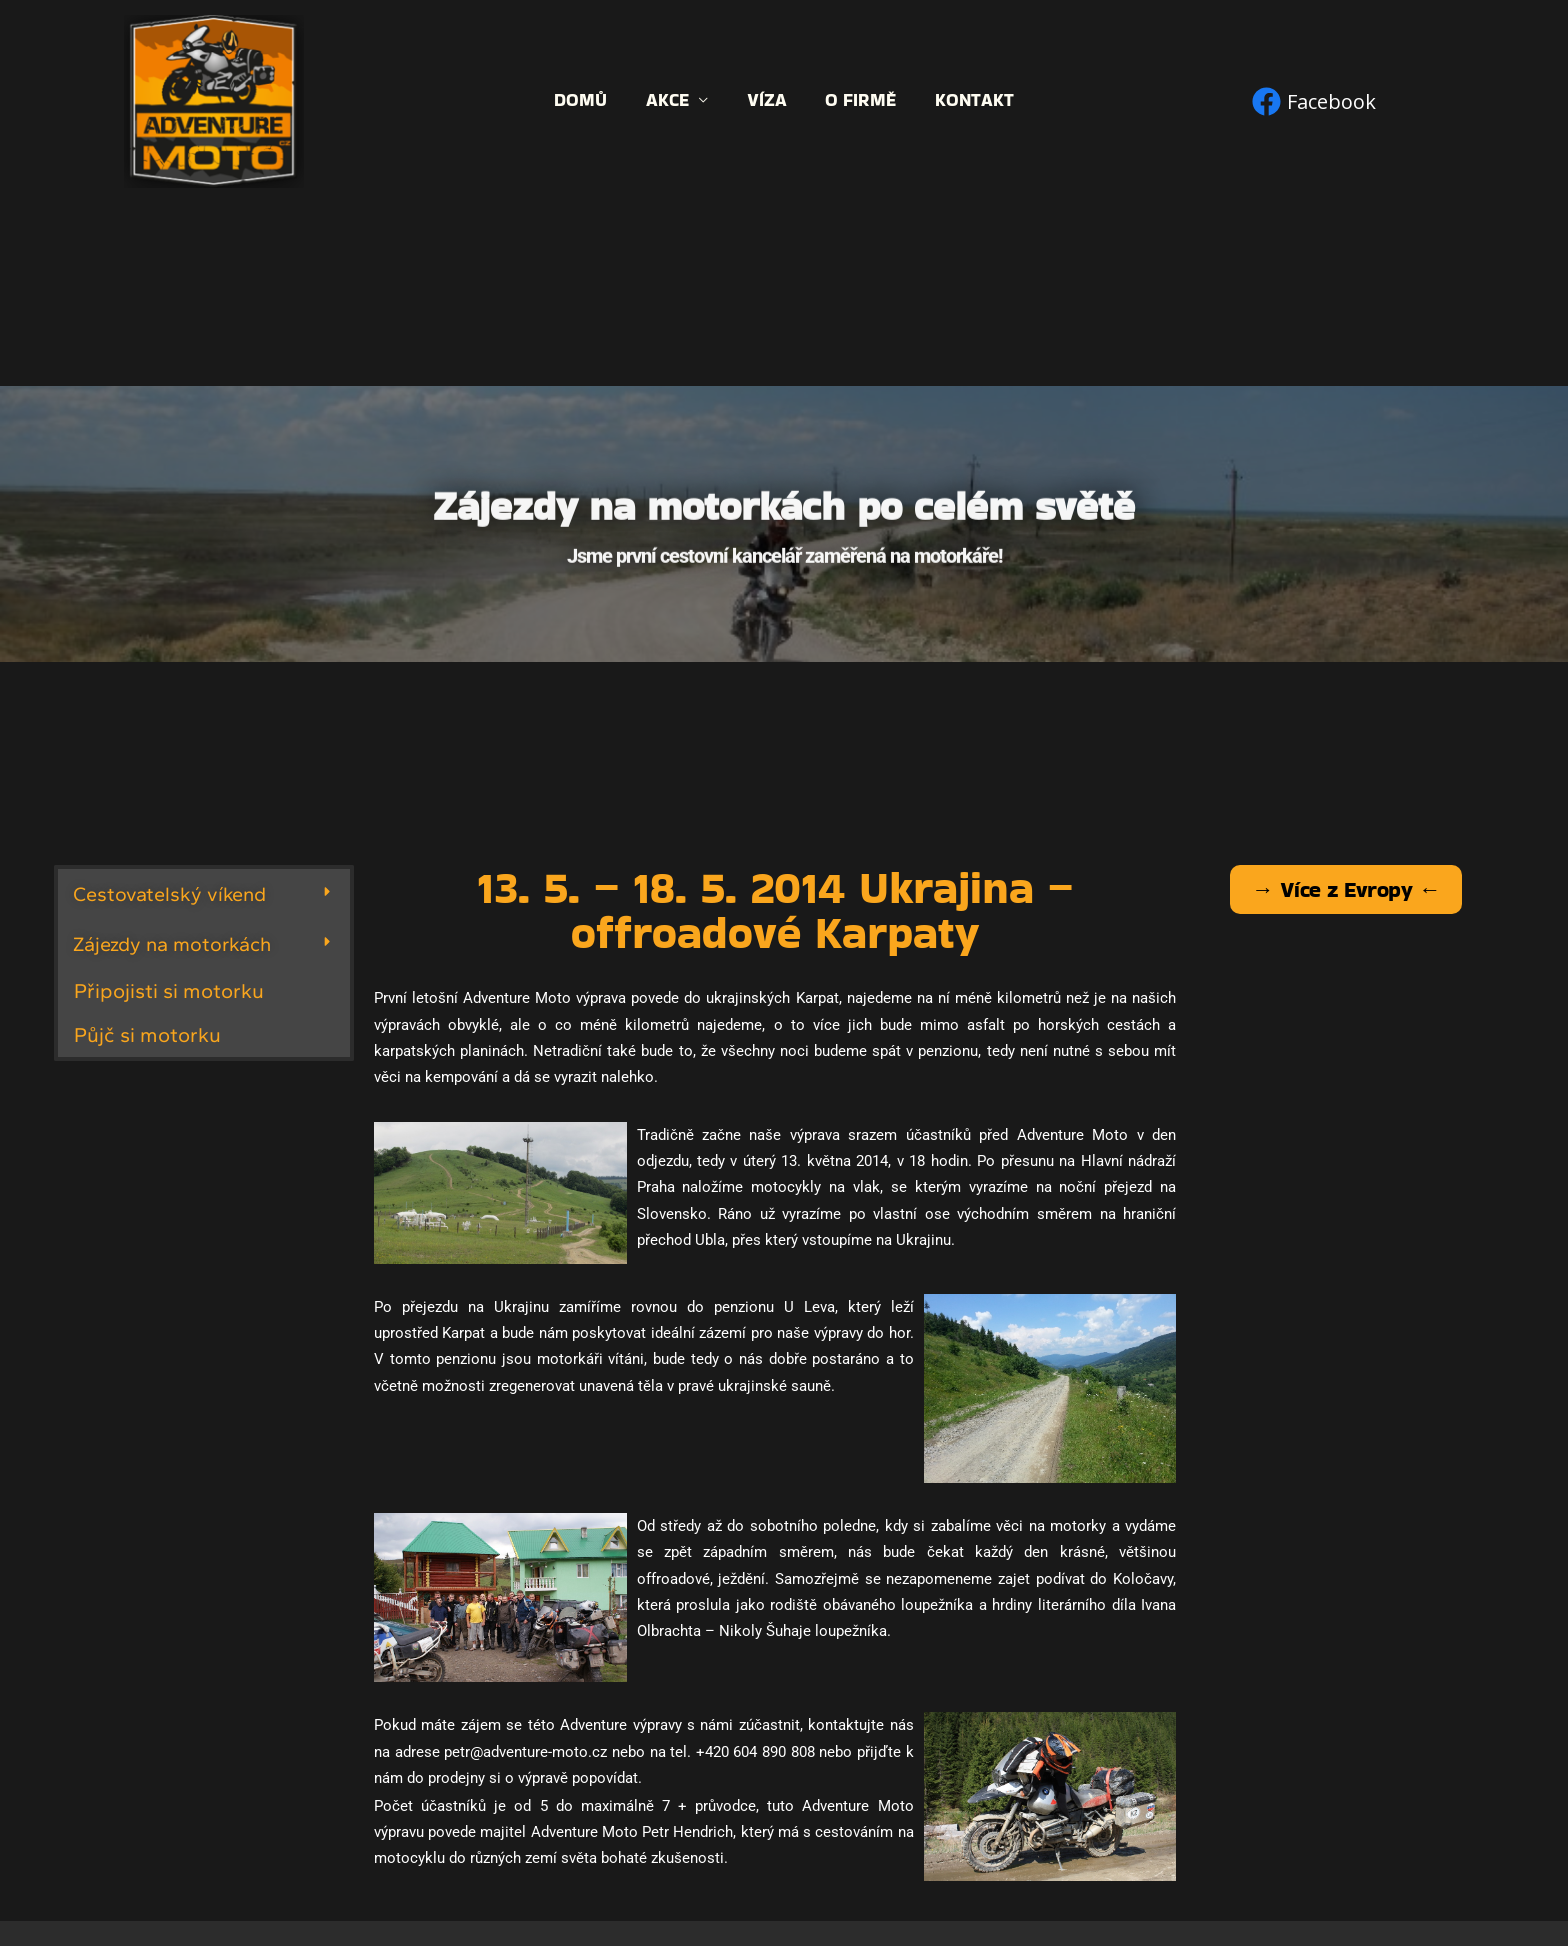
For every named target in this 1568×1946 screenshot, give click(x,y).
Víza (767, 100)
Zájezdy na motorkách (172, 944)
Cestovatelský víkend (169, 894)
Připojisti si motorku (169, 990)
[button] (204, 894)
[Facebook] (1314, 101)
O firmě (858, 100)
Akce (670, 100)
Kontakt (969, 100)
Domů (586, 100)
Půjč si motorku (147, 1034)
